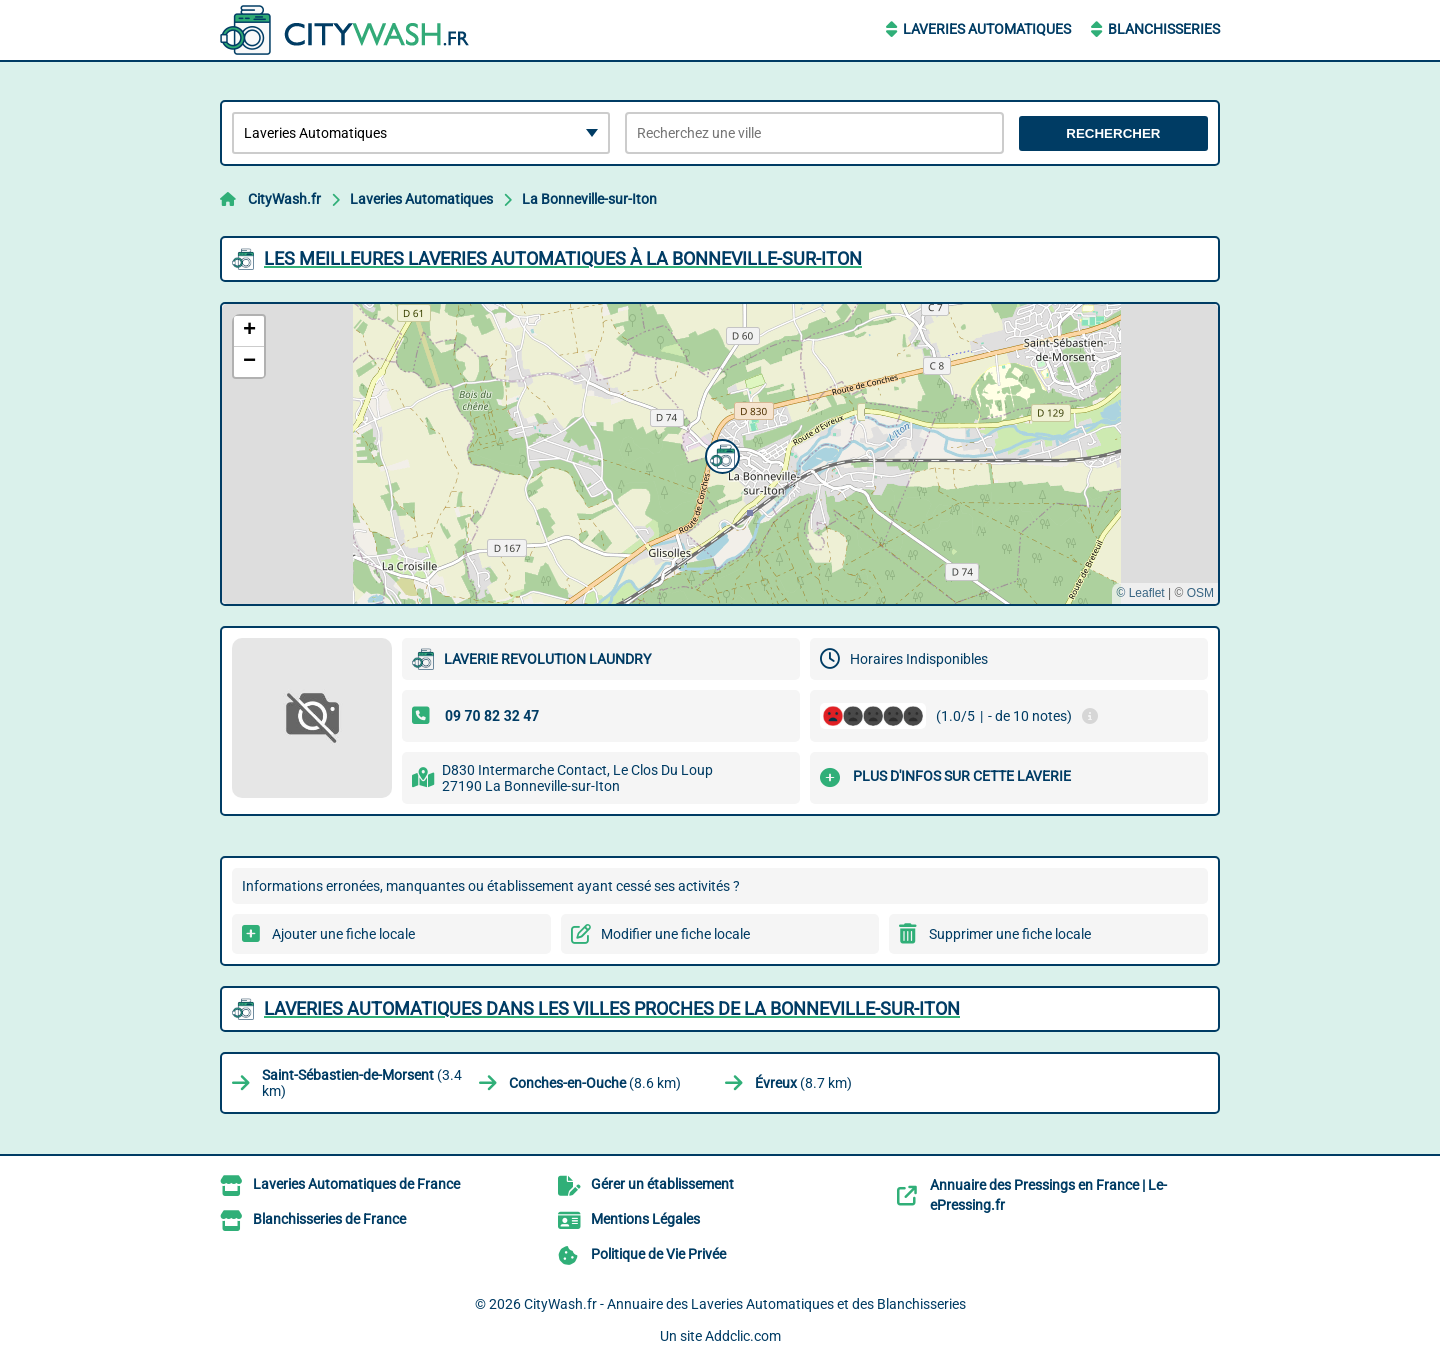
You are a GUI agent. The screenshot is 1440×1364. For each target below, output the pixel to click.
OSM (1200, 593)
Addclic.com (743, 1336)
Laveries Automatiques (987, 29)
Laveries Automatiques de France (356, 1184)
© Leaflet (1140, 593)
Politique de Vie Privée (658, 1254)
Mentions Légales (645, 1219)
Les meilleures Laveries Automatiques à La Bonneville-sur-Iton (563, 258)
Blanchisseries (1164, 29)
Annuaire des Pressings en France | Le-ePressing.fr (1048, 1195)
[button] (720, 454)
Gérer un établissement (662, 1184)
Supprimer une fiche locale (1010, 934)
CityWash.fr (284, 199)
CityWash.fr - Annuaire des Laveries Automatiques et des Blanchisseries (745, 1304)
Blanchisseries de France (329, 1219)
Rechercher (1113, 133)
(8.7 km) (803, 1083)
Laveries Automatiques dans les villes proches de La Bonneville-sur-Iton (612, 1008)
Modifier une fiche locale (675, 934)
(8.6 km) (595, 1083)
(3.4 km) (362, 1083)
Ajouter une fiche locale (343, 934)
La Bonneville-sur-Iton (589, 199)
